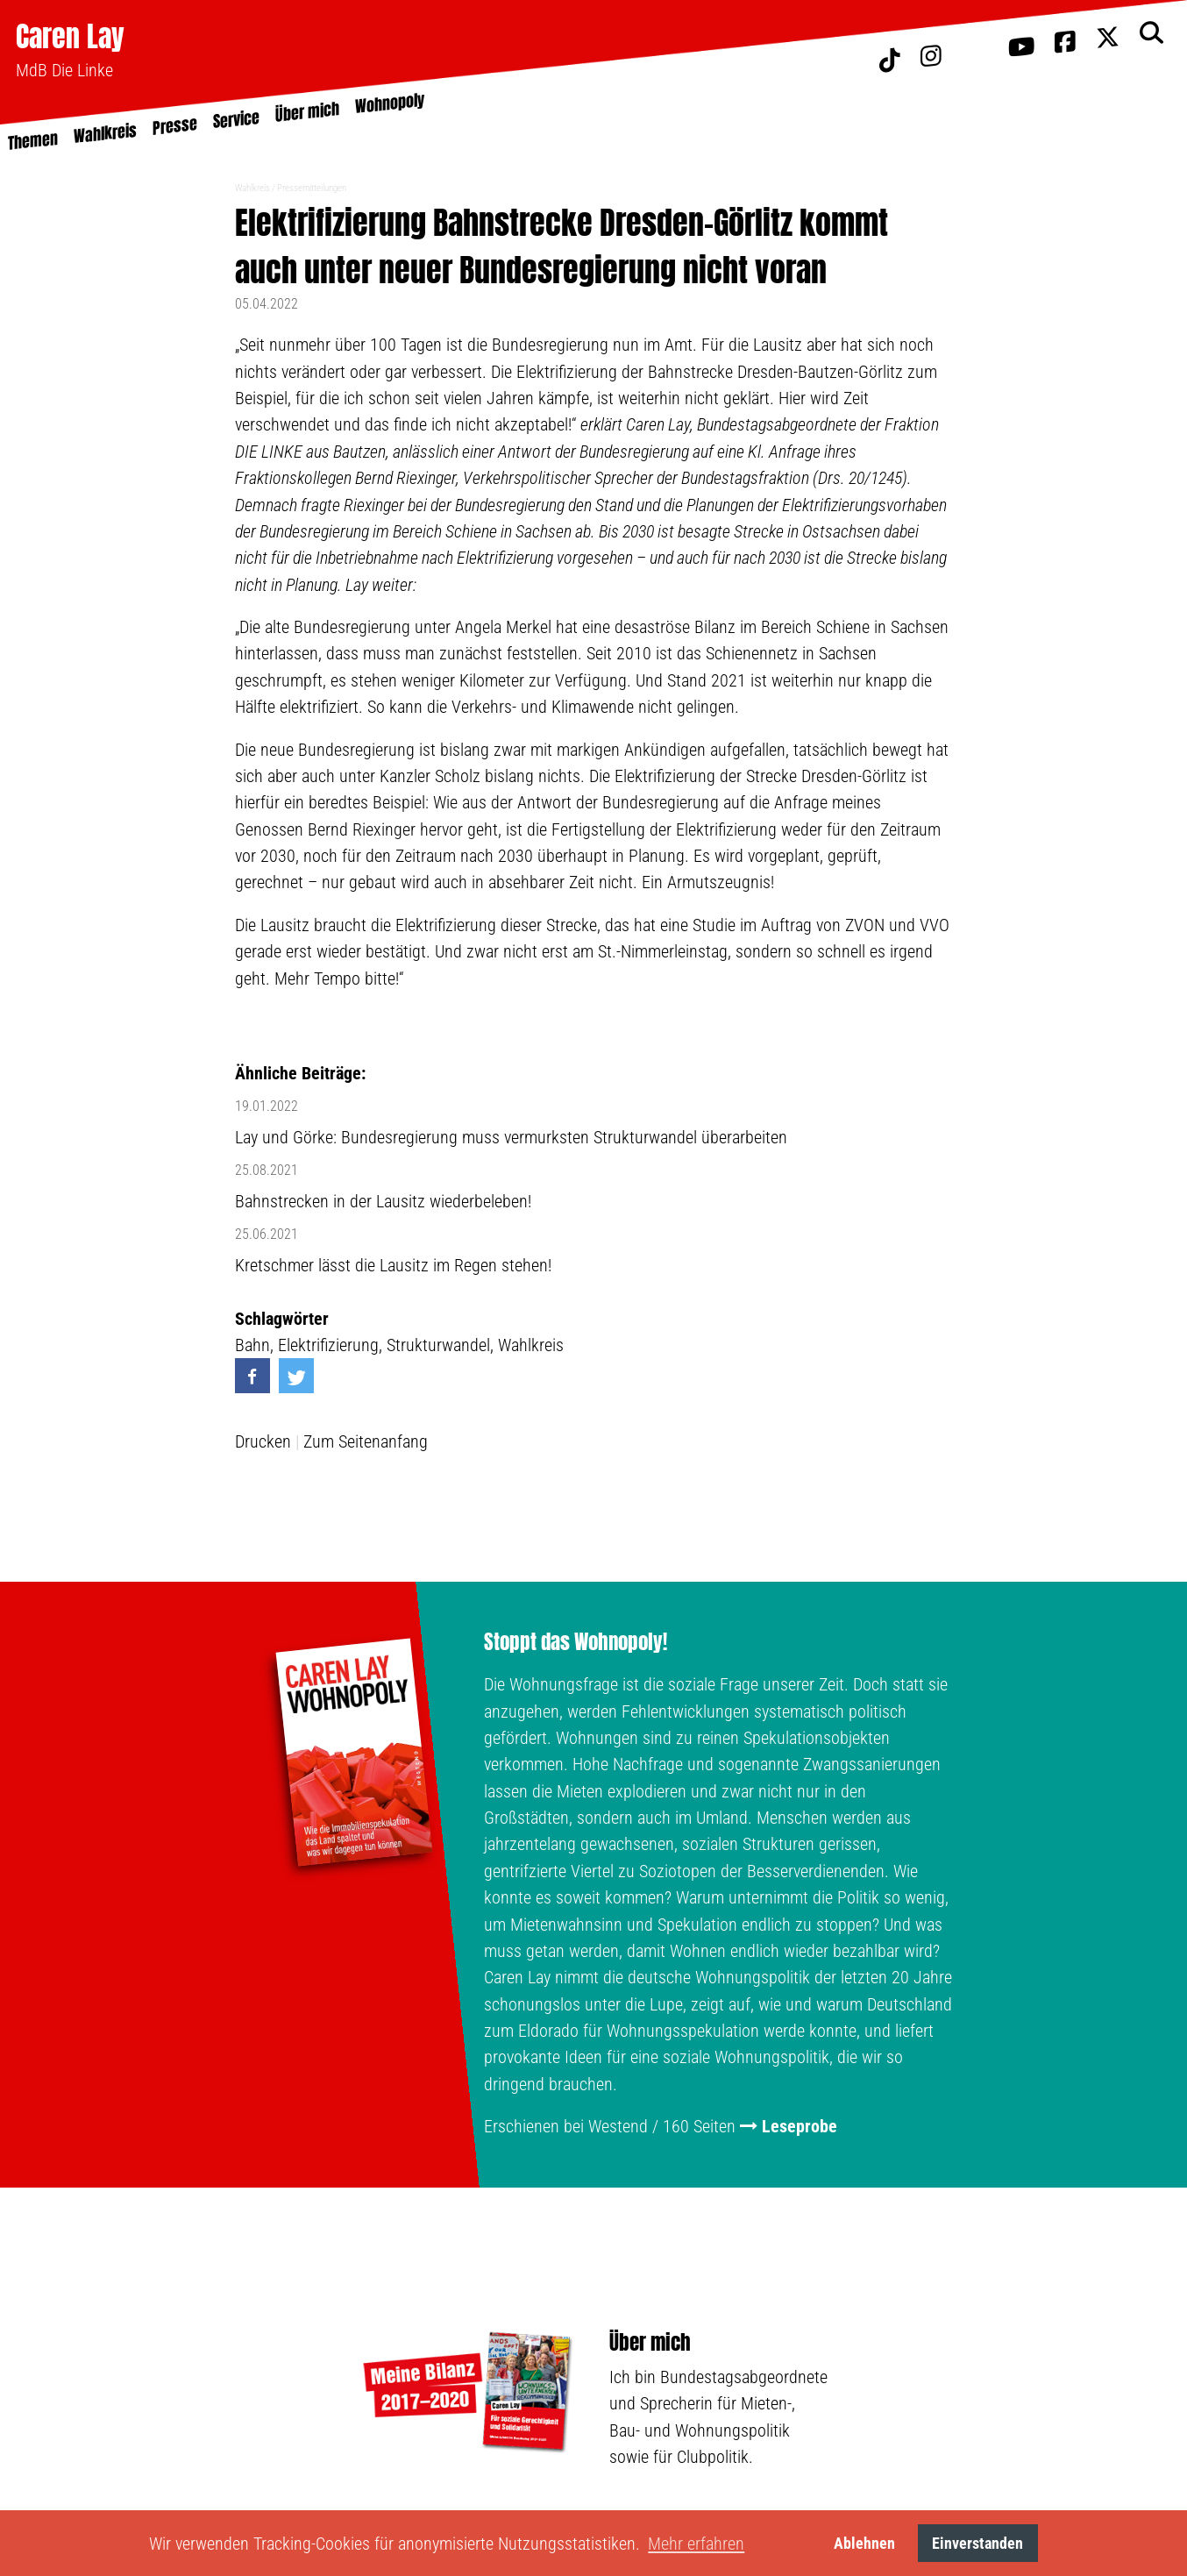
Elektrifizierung (328, 1345)
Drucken (263, 1441)
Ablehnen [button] (864, 2543)
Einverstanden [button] (977, 2543)
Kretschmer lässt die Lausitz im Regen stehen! (393, 1265)
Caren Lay (70, 36)
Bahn (252, 1345)
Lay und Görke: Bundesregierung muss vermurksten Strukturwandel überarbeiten (511, 1137)
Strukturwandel (438, 1345)
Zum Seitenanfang (365, 1441)
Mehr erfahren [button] (696, 2543)
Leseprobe (799, 2126)
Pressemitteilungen (311, 188)
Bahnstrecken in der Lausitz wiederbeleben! (383, 1201)
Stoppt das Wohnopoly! (575, 1642)
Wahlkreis (252, 188)
